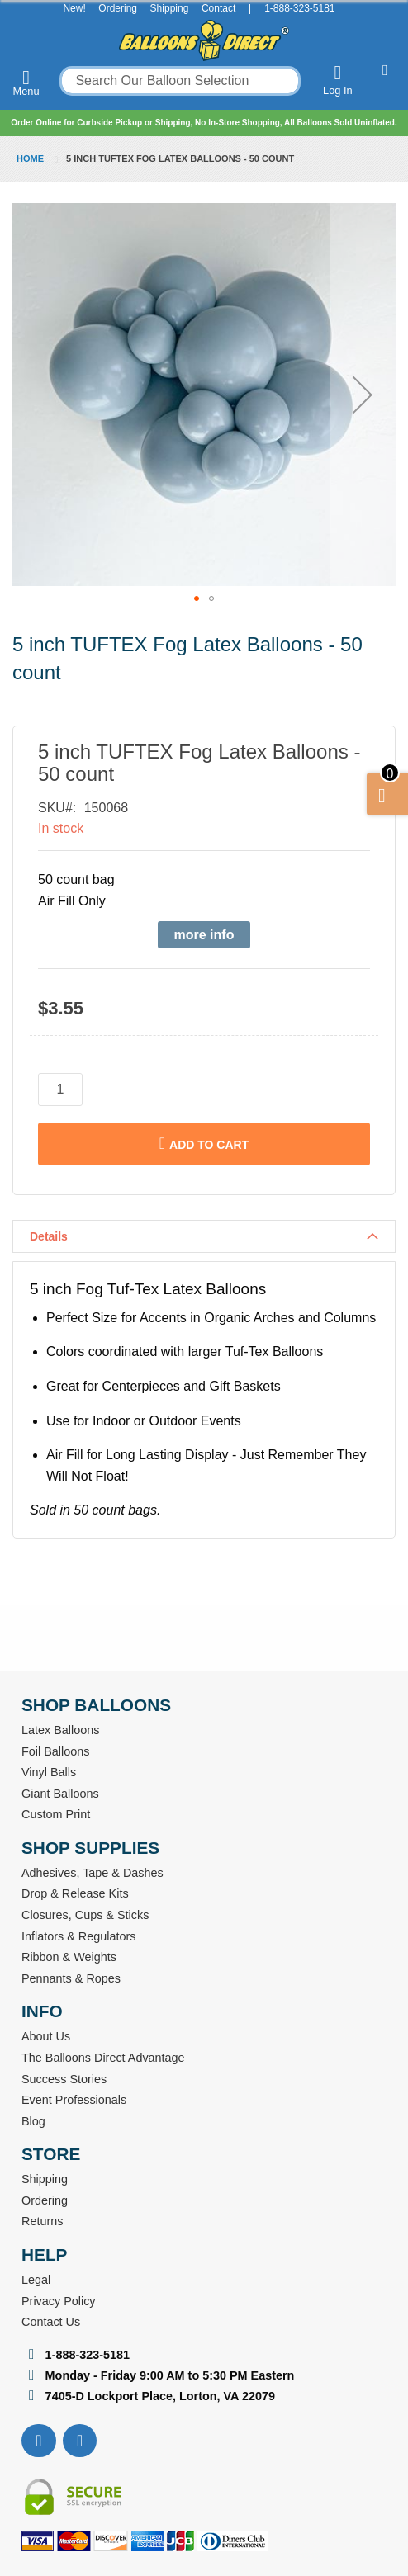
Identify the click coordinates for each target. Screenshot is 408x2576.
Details (49, 1236)
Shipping (169, 8)
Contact (218, 8)
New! (74, 8)
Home (30, 158)
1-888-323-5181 (299, 8)
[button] (363, 394)
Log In (338, 80)
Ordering (117, 8)
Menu (26, 82)
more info (204, 935)
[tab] (204, 1236)
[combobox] (180, 81)
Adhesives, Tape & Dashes (92, 1872)
